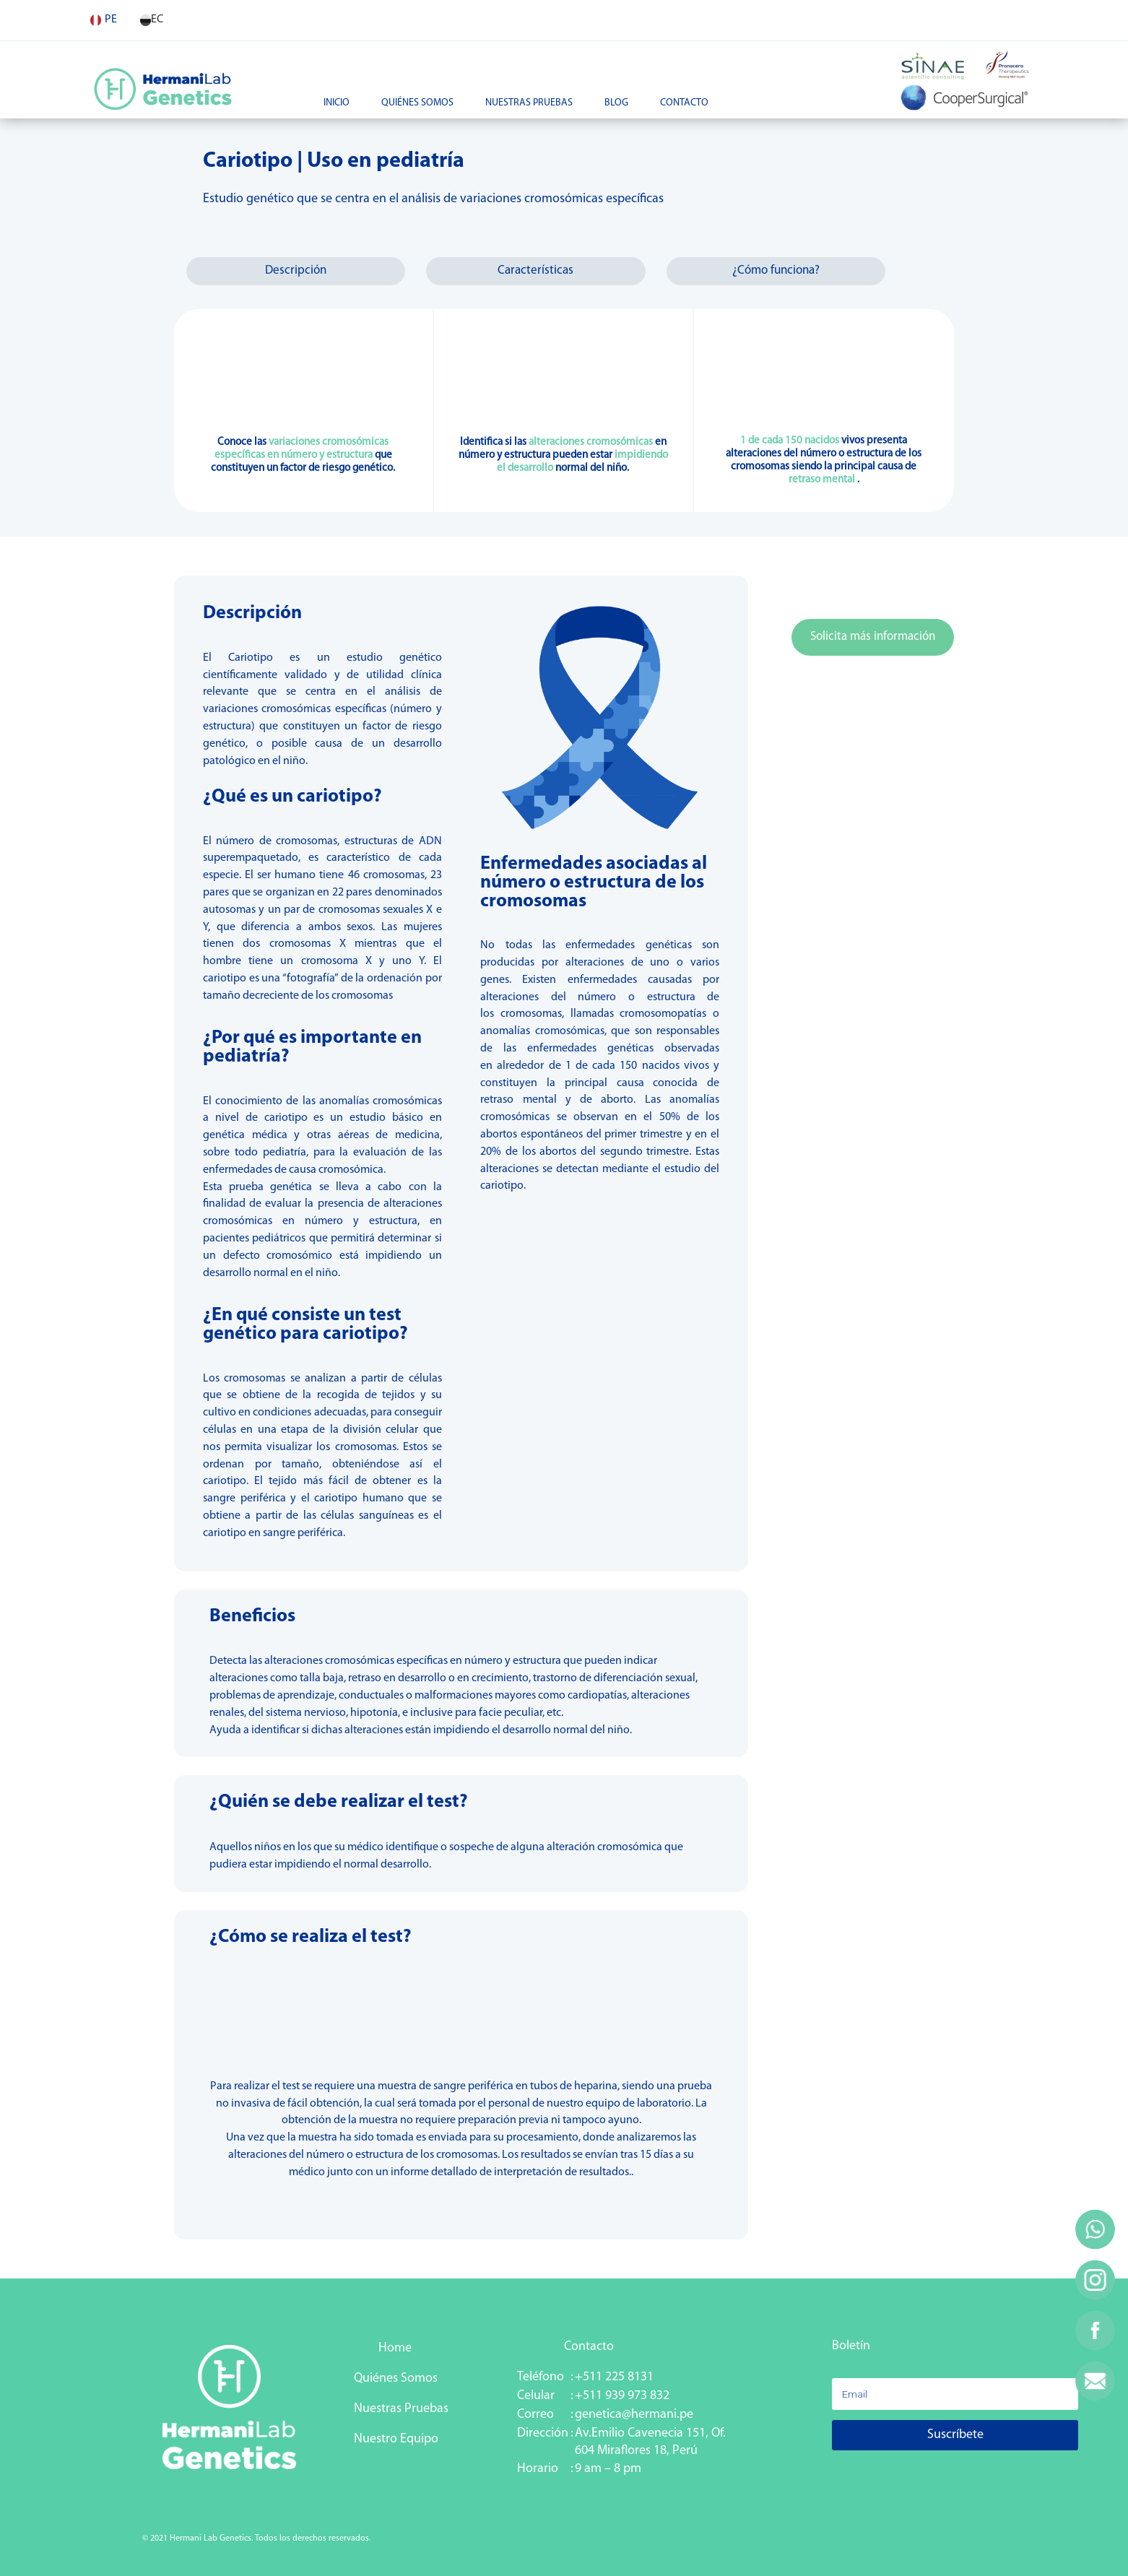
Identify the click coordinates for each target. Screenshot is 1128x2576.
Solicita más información (872, 636)
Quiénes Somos (417, 102)
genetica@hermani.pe (634, 2414)
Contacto (684, 102)
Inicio (337, 102)
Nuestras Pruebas (529, 102)
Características (535, 270)
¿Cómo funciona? (776, 270)
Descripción (295, 270)
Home (394, 2348)
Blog (616, 102)
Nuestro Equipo (396, 2439)
